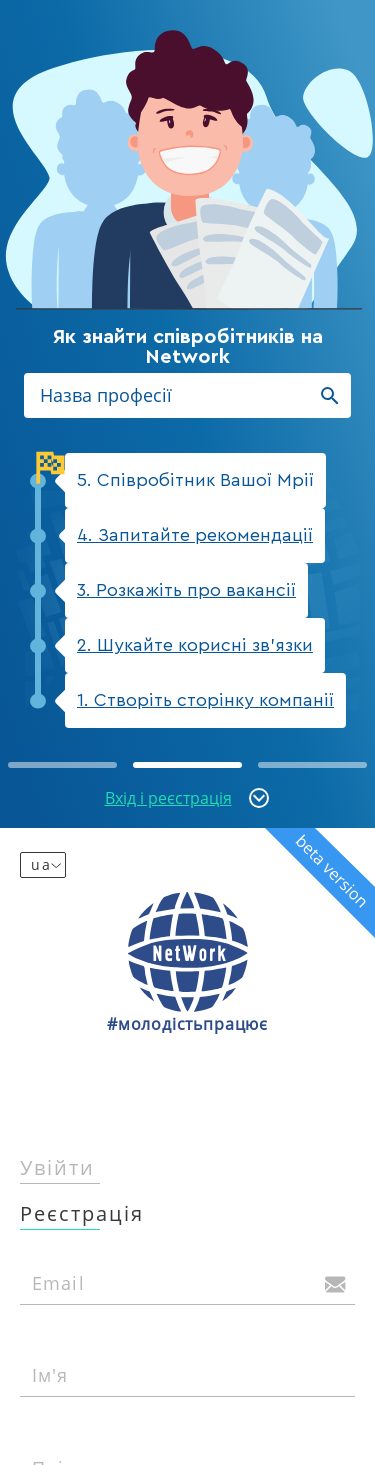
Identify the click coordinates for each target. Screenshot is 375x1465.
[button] (62, 765)
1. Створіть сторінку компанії (205, 700)
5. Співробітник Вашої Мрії (189, 471)
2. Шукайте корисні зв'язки (195, 645)
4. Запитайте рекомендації (195, 535)
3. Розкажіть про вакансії (186, 590)
